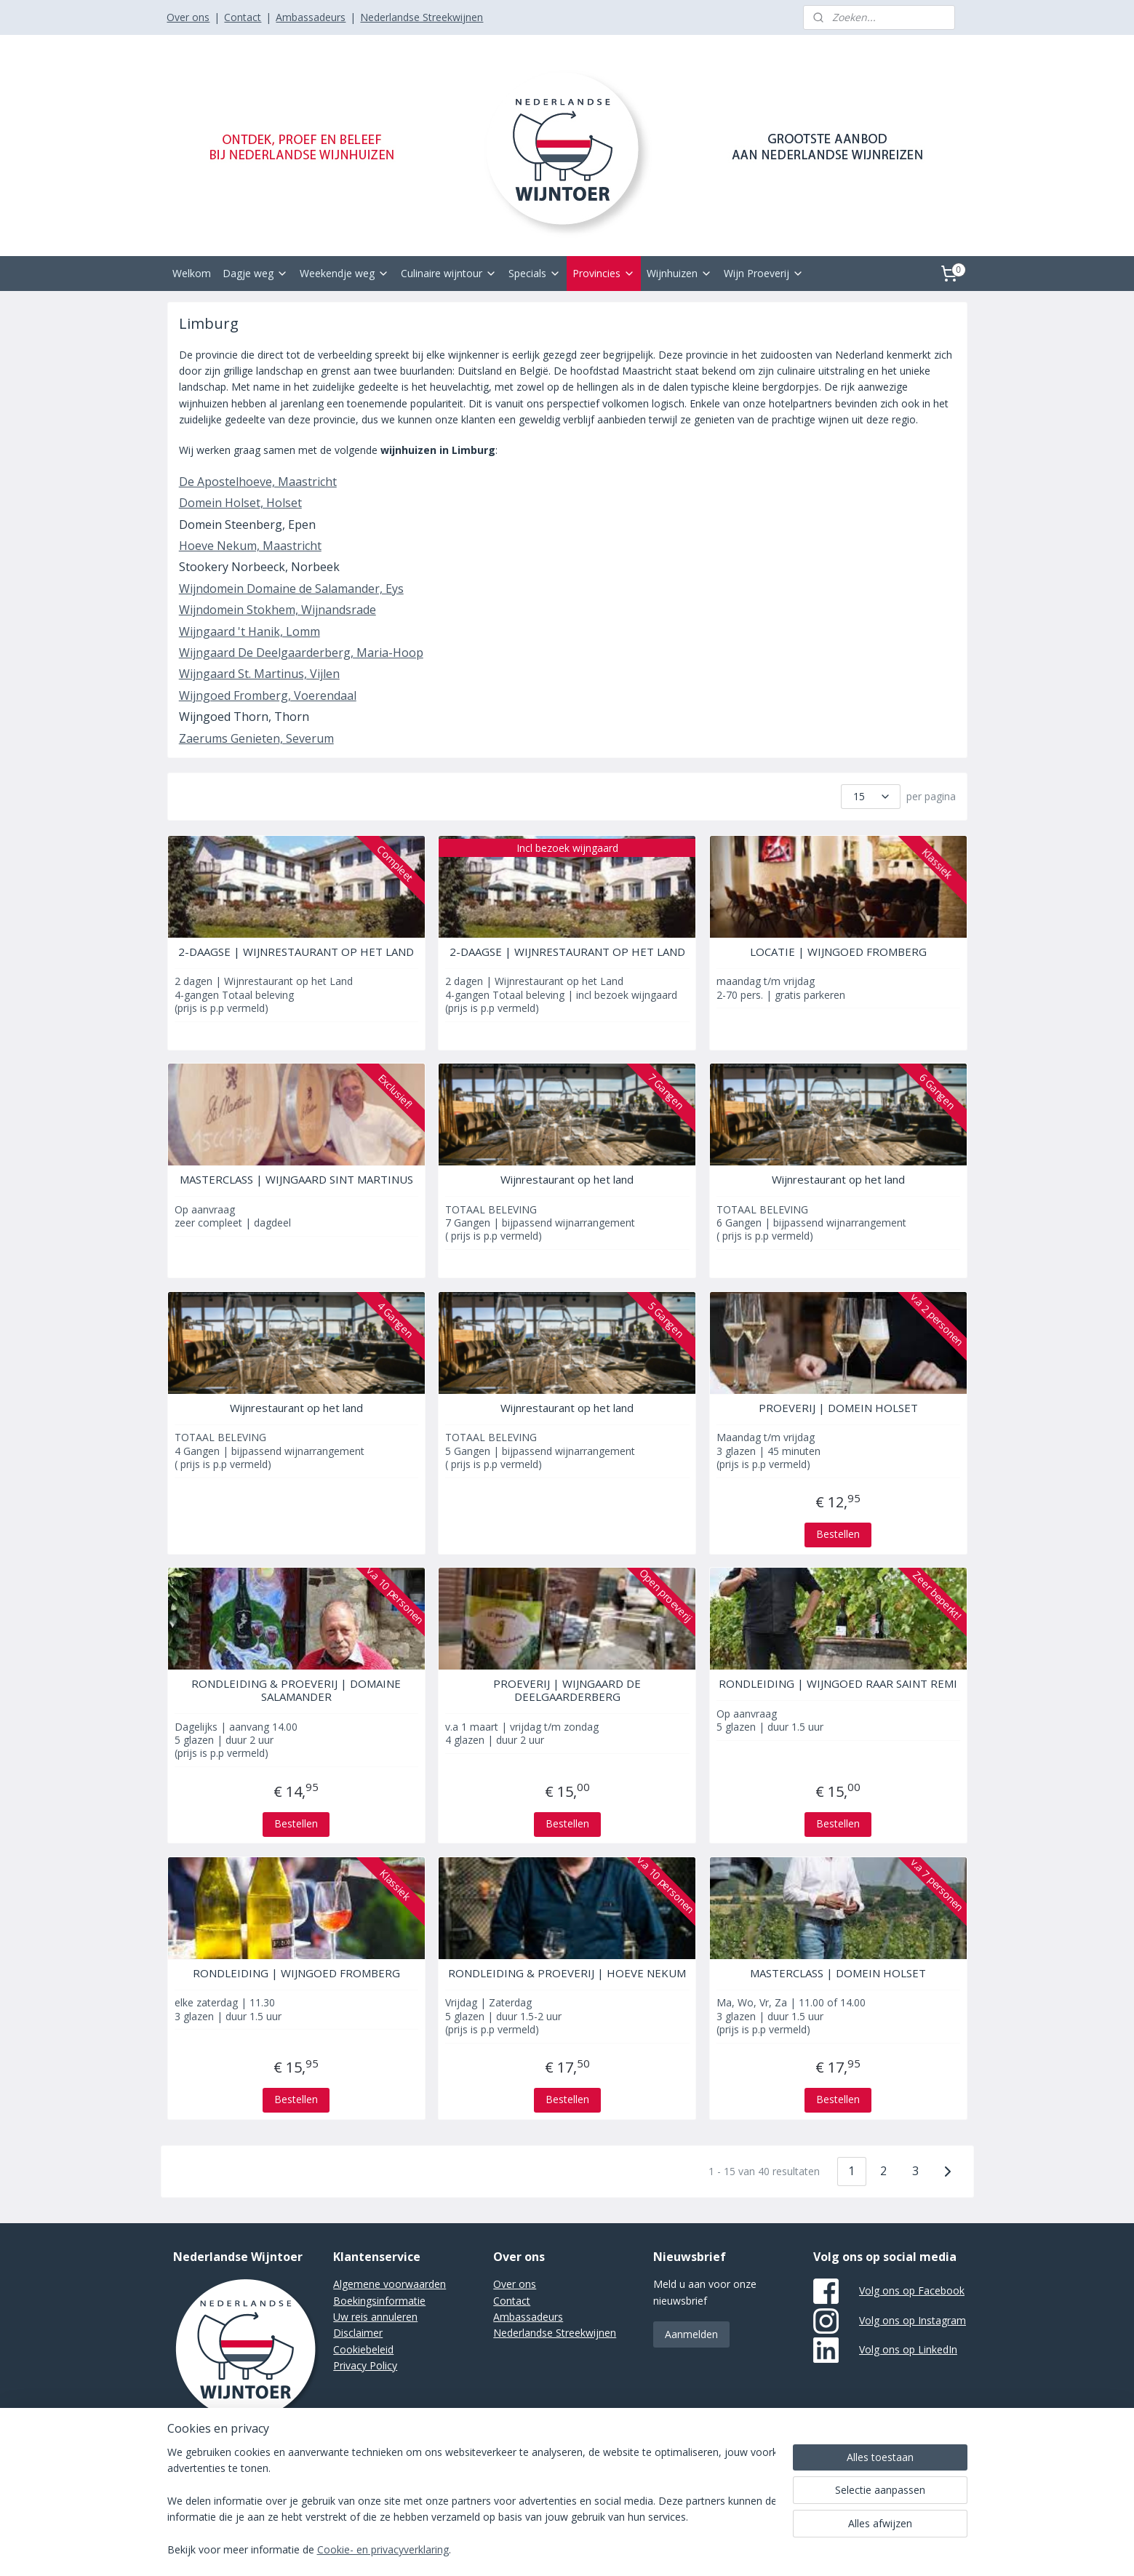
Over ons (188, 17)
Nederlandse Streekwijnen (421, 17)
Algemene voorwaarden (389, 2284)
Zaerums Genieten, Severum (255, 738)
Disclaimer (358, 2333)
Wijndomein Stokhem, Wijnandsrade (276, 610)
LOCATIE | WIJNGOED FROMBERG (838, 951)
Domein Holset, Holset (239, 503)
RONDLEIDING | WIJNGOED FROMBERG (295, 1972)
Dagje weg (255, 273)
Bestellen (838, 1534)
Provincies (603, 273)
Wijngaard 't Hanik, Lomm (248, 631)
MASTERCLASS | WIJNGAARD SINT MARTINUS (295, 1179)
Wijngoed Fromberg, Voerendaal (267, 695)
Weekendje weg (344, 273)
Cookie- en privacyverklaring (383, 2550)
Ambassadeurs (311, 17)
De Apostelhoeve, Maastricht (257, 482)
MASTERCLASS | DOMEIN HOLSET (838, 1972)
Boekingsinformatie (379, 2301)
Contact (242, 17)
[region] (471, 2502)
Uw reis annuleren (375, 2317)
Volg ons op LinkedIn (908, 2349)
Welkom (191, 273)
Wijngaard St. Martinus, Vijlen (258, 674)
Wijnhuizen (679, 273)
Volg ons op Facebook (912, 2290)
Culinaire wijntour (449, 273)
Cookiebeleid (363, 2349)
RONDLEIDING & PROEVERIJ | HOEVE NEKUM (567, 1972)
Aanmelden (691, 2334)
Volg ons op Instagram (912, 2320)
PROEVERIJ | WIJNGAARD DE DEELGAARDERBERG (567, 1690)
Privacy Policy (365, 2365)
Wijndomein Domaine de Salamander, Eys (290, 589)
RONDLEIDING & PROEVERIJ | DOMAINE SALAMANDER (296, 1690)
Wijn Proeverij (764, 273)
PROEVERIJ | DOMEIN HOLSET (838, 1407)
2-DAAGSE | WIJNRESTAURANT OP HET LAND (296, 951)
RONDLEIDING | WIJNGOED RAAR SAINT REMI (838, 1683)
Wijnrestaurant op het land (567, 1179)
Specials (534, 273)
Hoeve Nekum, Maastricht (249, 546)
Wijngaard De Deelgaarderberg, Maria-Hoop (300, 653)
